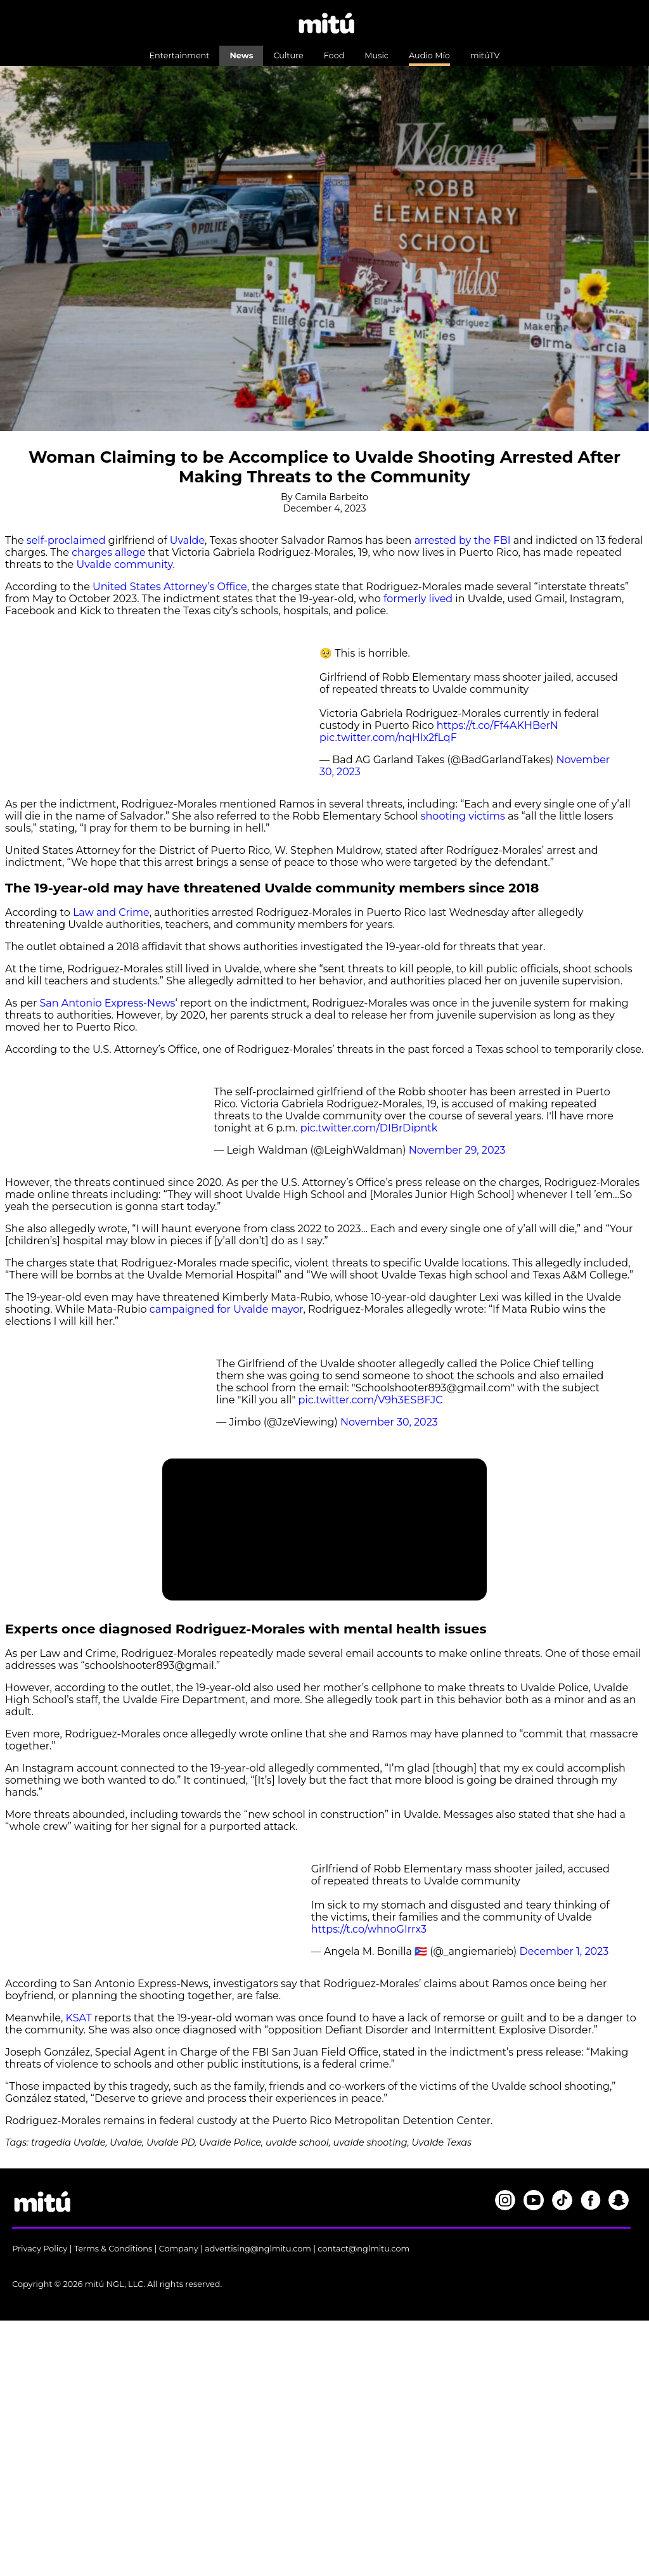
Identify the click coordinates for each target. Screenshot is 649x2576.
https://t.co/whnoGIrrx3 (369, 1929)
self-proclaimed (66, 540)
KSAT (79, 2018)
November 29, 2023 (457, 1150)
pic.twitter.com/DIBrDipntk (369, 1128)
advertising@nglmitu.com (258, 2248)
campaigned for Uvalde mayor (227, 1309)
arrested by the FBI (462, 540)
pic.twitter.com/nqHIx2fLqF (388, 737)
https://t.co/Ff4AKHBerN (497, 725)
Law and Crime (111, 912)
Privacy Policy (39, 2248)
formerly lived (418, 599)
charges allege (108, 552)
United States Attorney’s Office (170, 587)
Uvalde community (124, 564)
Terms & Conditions (113, 2248)
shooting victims (463, 816)
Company (178, 2248)
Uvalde (187, 540)
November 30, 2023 (389, 1422)
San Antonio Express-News (108, 1003)
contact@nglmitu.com (363, 2248)
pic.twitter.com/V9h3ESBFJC (371, 1400)
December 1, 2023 (564, 1951)
